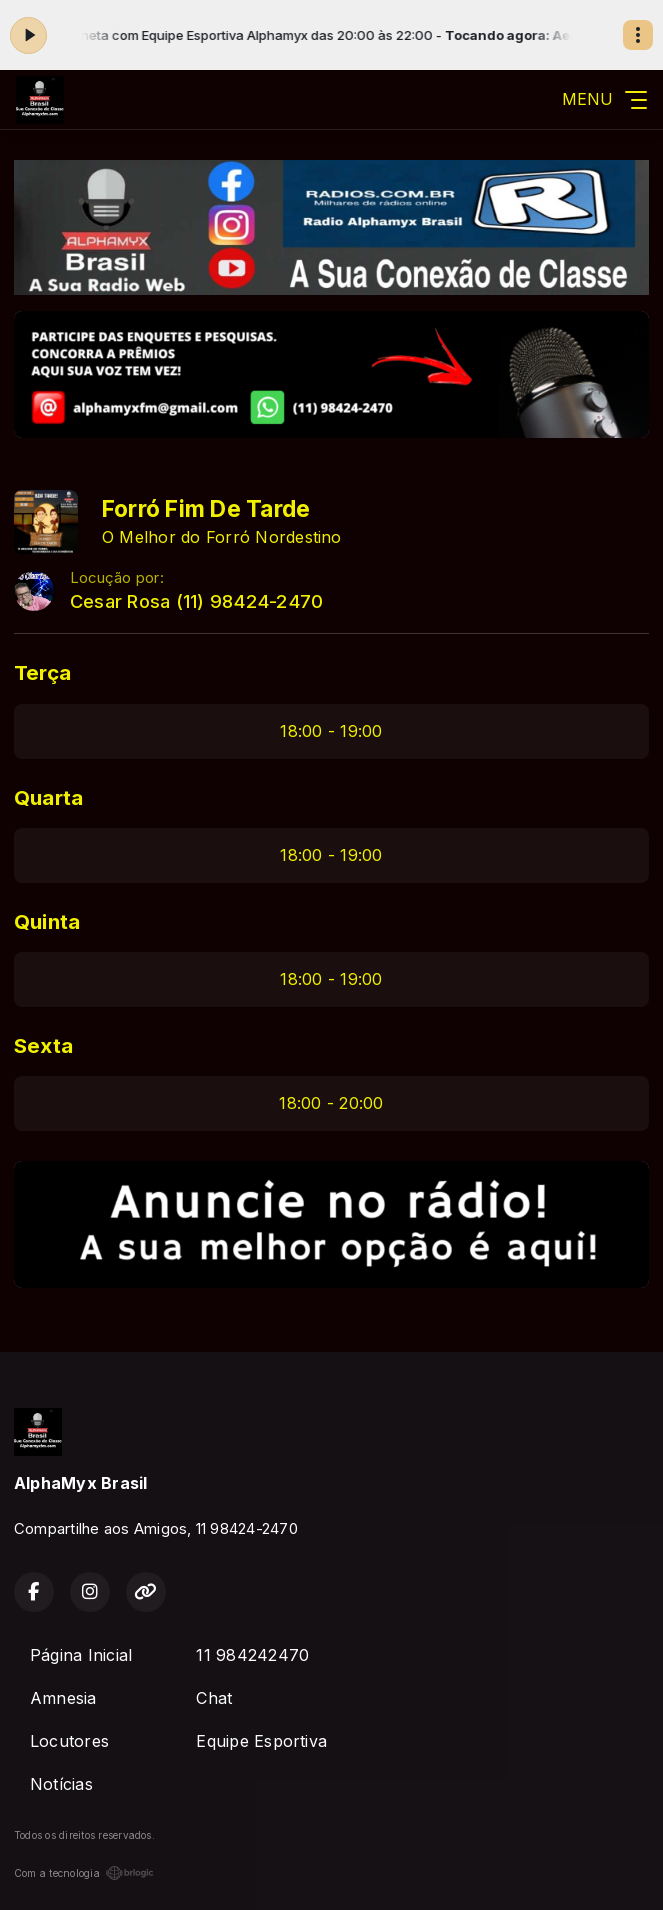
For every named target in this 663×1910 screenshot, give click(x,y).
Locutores (69, 1741)
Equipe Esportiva (261, 1741)
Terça (42, 672)
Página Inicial (81, 1655)
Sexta (43, 1045)
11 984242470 (252, 1655)
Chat (214, 1698)
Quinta (47, 921)
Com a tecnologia (84, 1873)
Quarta (48, 797)
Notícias (61, 1784)
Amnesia (63, 1698)
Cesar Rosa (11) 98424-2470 (196, 601)
